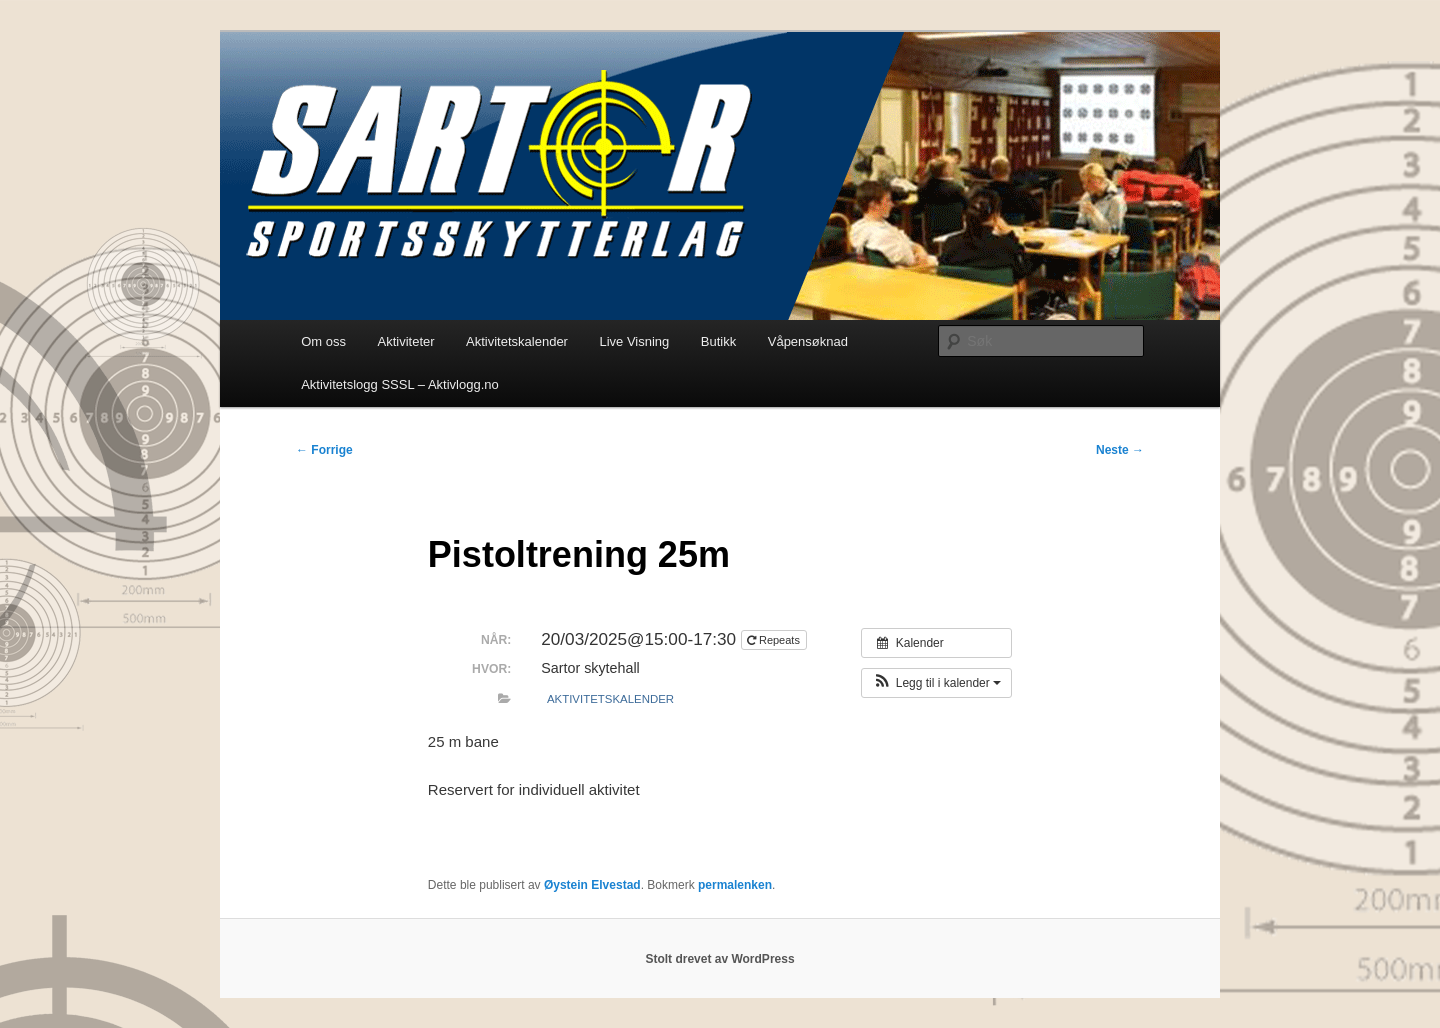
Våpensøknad (808, 341)
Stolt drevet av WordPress (719, 959)
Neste (1120, 450)
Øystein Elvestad (592, 885)
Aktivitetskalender (517, 341)
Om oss (323, 341)
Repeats (775, 640)
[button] (936, 683)
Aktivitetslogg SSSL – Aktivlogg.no (400, 384)
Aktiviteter (405, 341)
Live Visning (634, 341)
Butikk (718, 341)
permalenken (735, 885)
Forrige (324, 450)
